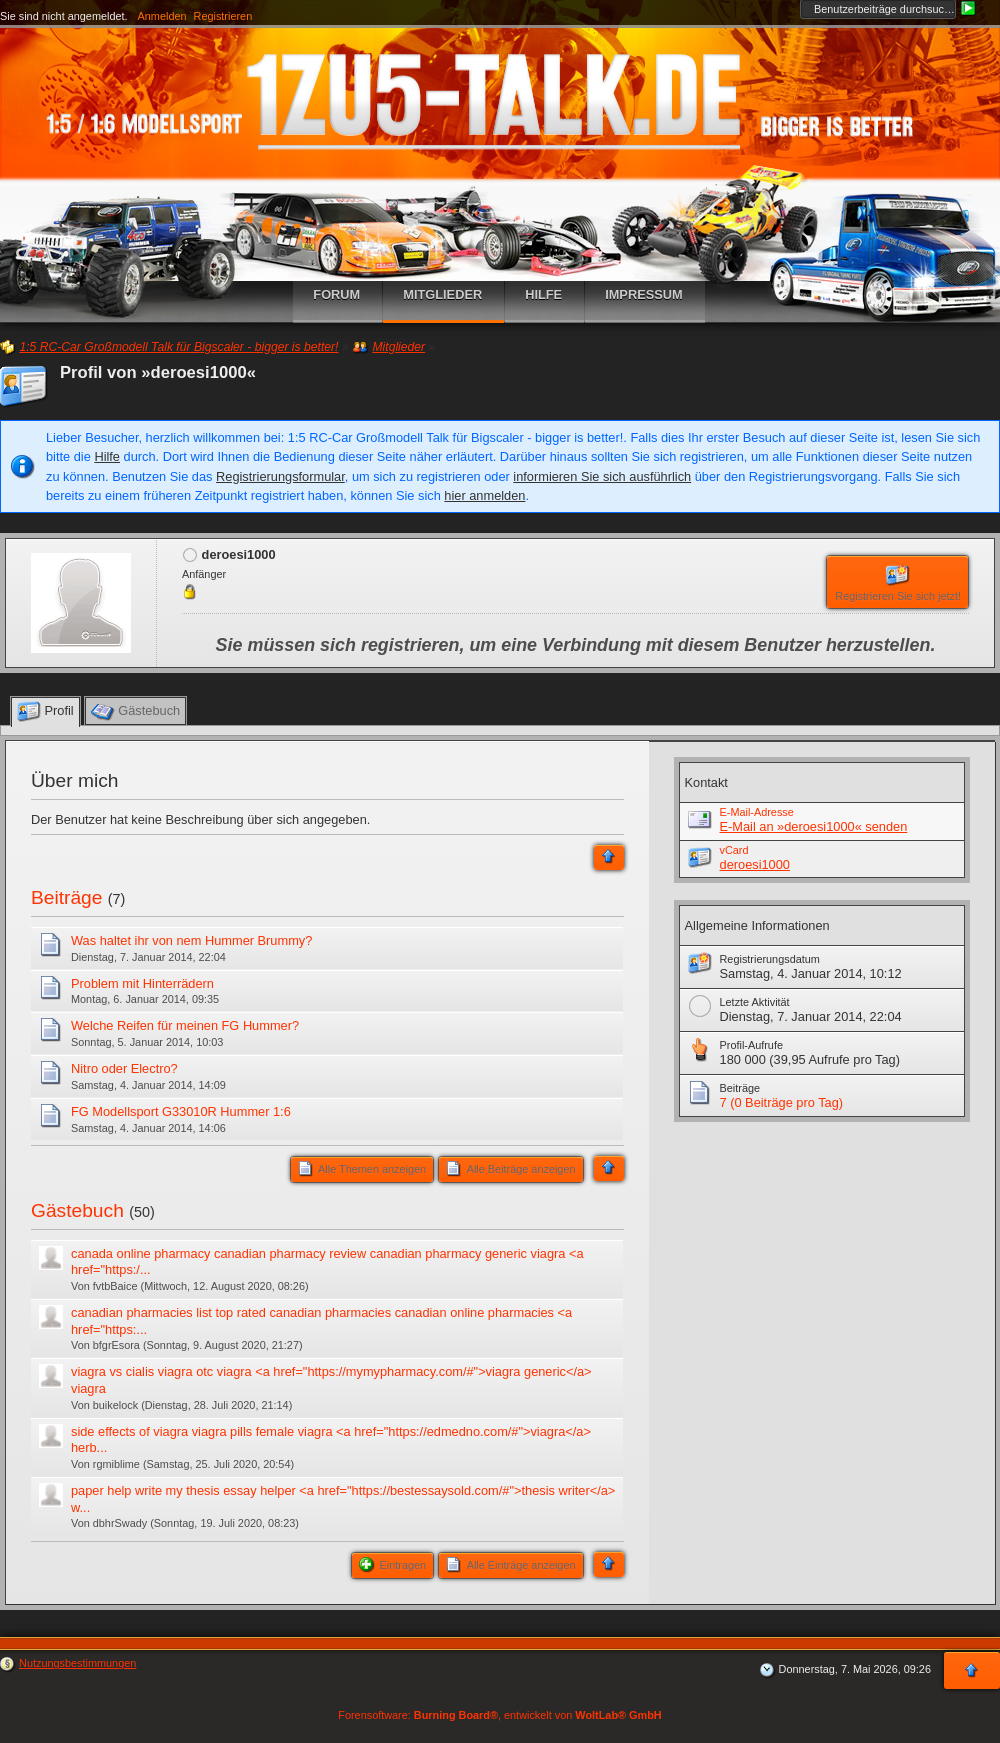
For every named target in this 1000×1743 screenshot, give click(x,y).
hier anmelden (484, 495)
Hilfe (107, 456)
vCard (734, 850)
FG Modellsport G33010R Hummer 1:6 (181, 1111)
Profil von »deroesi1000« (158, 372)
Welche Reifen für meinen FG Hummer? (185, 1025)
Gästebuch (77, 1210)
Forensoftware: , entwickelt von (499, 1715)
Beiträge (66, 897)
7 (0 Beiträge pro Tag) (782, 1102)
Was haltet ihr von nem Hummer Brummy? (191, 940)
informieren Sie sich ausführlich (602, 476)
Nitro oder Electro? (124, 1068)
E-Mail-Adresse (757, 812)
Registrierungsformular (280, 476)
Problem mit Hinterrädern (142, 983)
